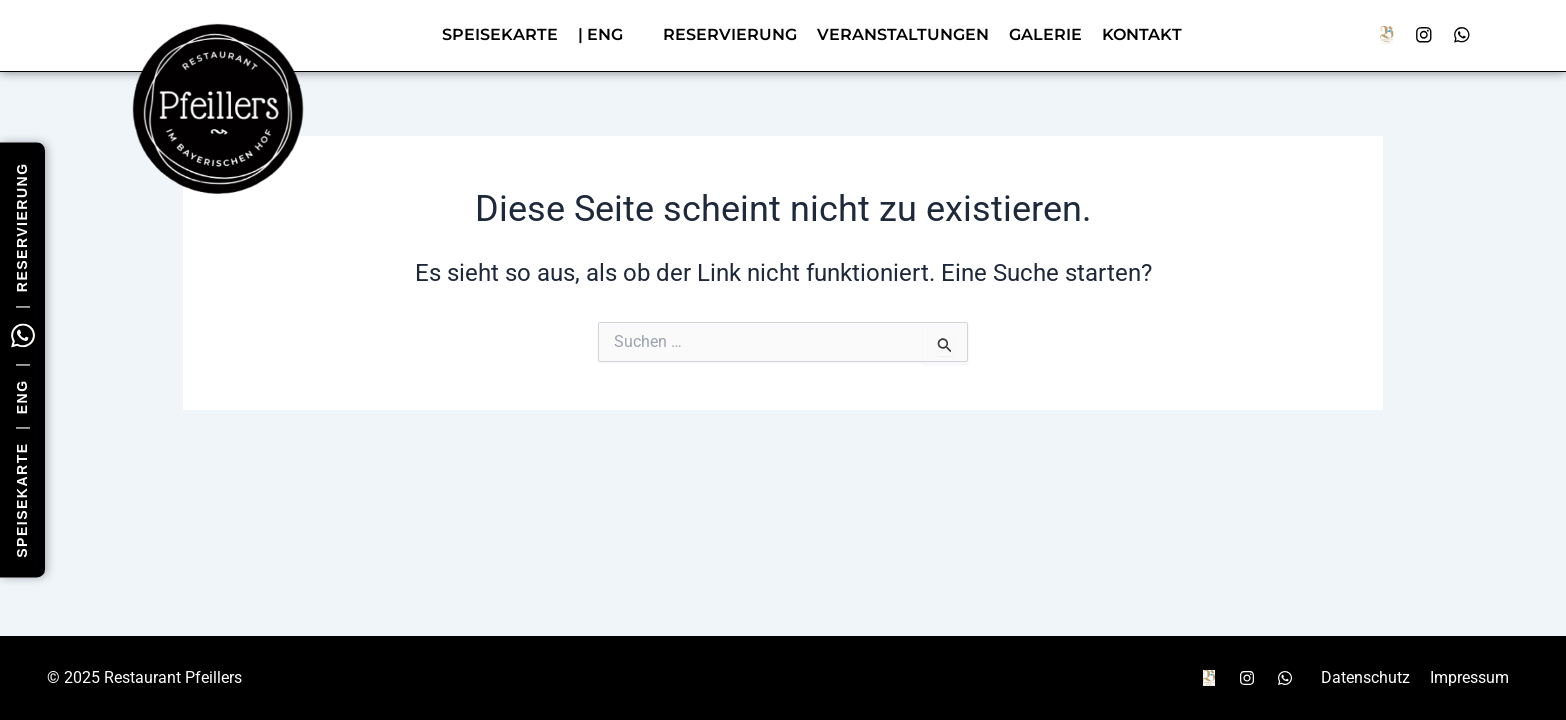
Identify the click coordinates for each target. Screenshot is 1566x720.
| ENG (600, 34)
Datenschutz (1365, 677)
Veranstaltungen (903, 34)
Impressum (1469, 677)
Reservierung (22, 227)
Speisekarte (500, 34)
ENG (22, 396)
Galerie (1045, 34)
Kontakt (1142, 34)
